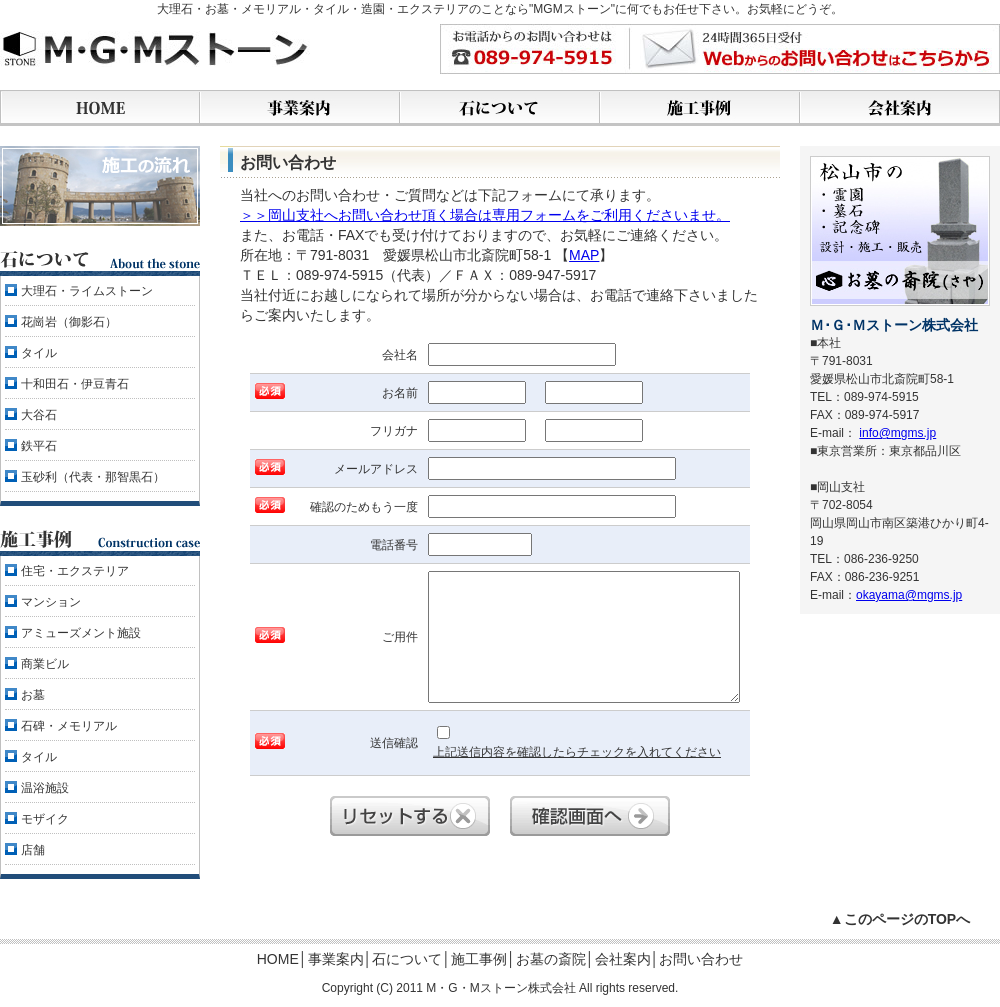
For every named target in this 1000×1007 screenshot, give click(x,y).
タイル (39, 353)
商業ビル (45, 664)
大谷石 (39, 415)
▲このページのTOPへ (900, 919)
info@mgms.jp (897, 433)
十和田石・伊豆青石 (75, 384)
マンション (51, 602)
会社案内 (623, 959)
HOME (278, 959)
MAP (584, 255)
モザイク (45, 819)
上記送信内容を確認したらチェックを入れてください (577, 742)
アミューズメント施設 (81, 633)
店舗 (33, 850)
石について (407, 959)
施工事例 (479, 959)
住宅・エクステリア (75, 571)
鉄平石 (39, 446)
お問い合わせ (701, 959)
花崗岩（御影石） (69, 322)
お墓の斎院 (551, 959)
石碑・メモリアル (69, 726)
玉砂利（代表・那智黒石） (93, 477)
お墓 (33, 695)
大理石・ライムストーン (87, 291)
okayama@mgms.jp (909, 595)
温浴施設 (45, 788)
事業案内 (336, 959)
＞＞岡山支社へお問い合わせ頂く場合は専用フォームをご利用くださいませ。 (485, 215)
